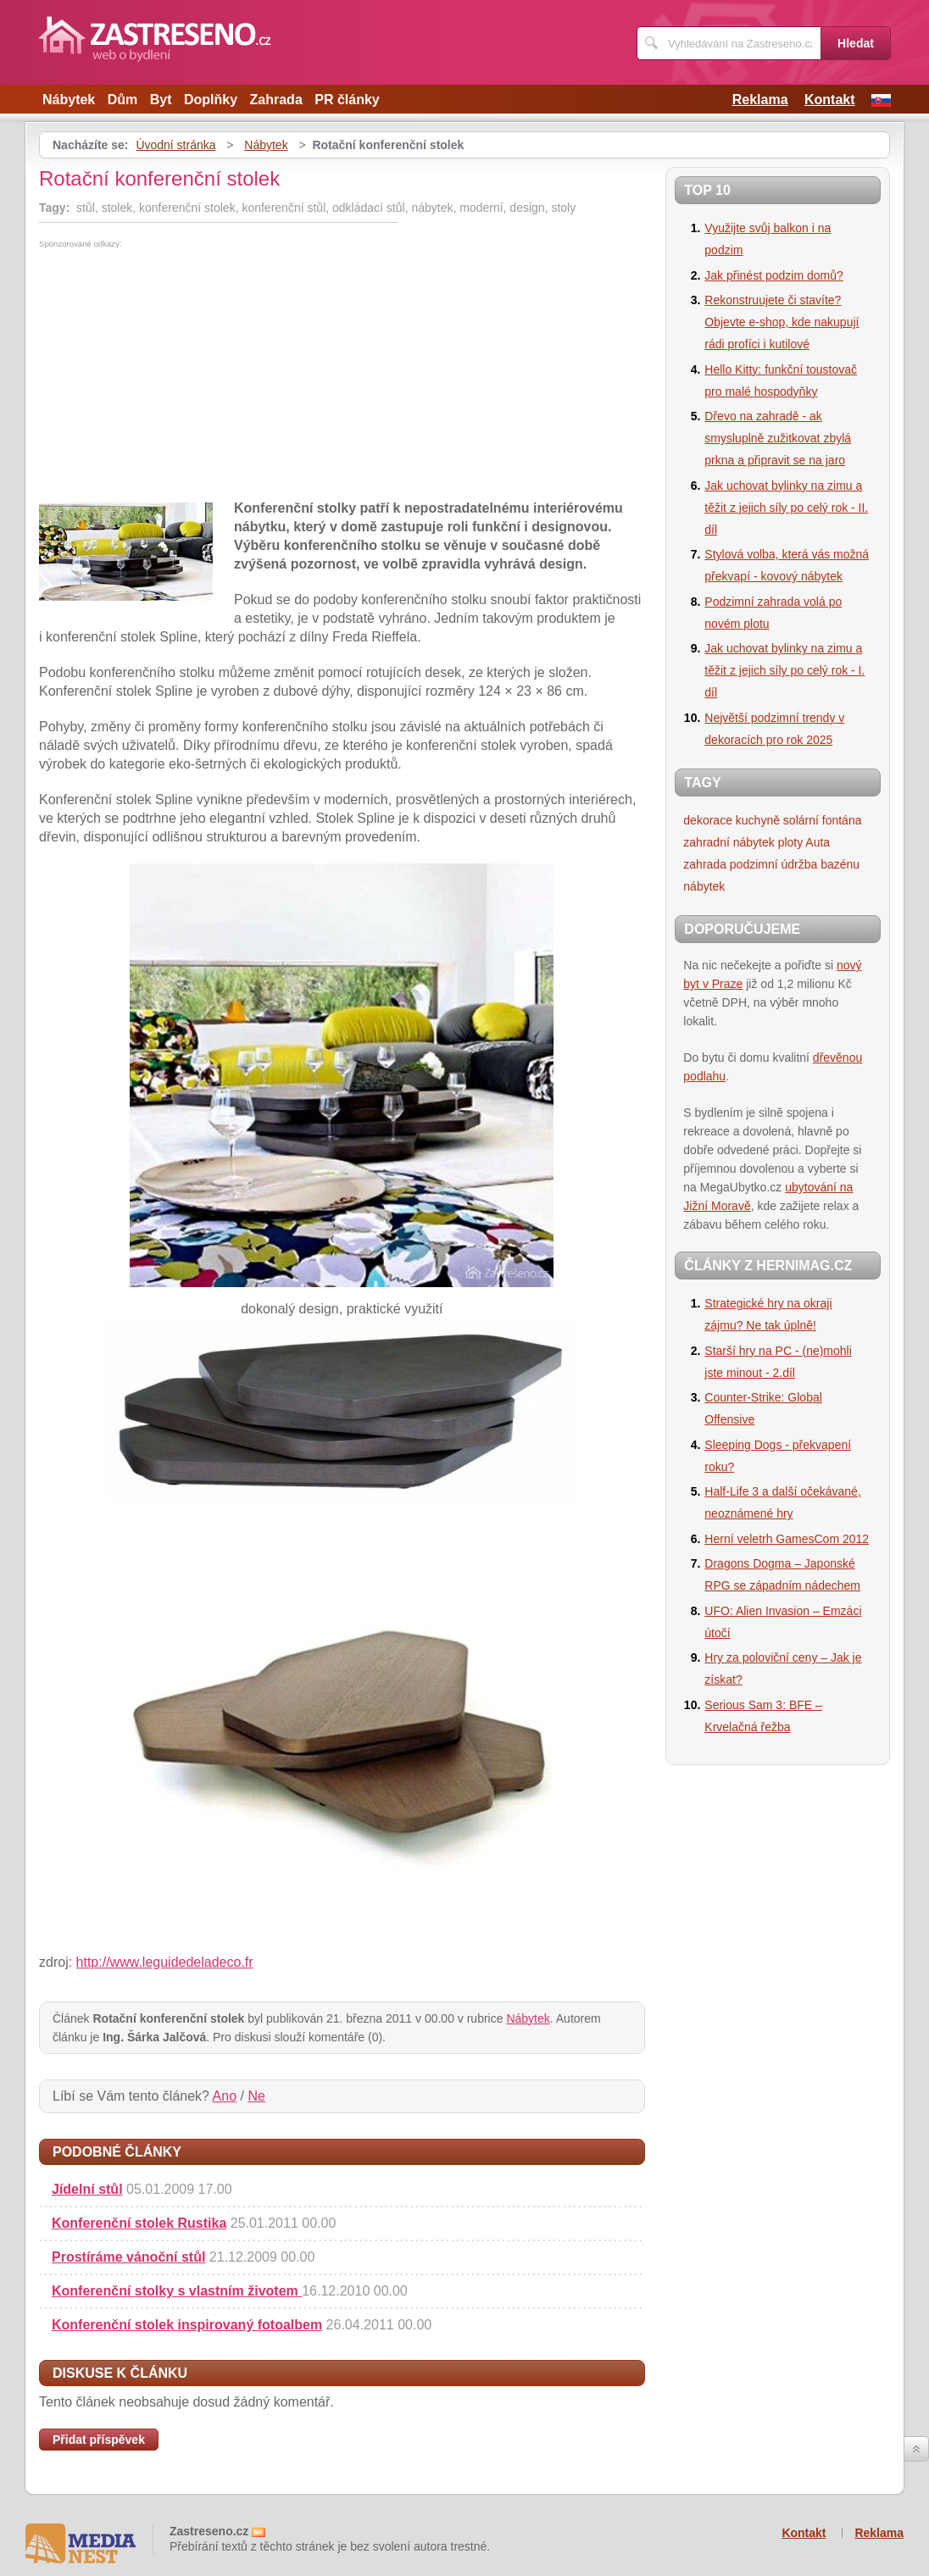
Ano (224, 2096)
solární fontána (822, 820)
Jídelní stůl (87, 2189)
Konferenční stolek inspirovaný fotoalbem (187, 2325)
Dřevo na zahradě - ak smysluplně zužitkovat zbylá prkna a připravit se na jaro (777, 438)
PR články (346, 99)
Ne (256, 2096)
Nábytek (68, 99)
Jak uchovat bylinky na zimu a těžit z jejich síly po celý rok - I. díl (784, 670)
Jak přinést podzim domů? (773, 275)
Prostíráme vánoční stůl (128, 2257)
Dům (123, 99)
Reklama (760, 99)
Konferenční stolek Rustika (139, 2223)
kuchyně (758, 820)
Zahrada (276, 99)
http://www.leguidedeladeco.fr (164, 1962)
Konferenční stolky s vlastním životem (177, 2291)
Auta (817, 842)
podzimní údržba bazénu (794, 864)
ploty (791, 842)
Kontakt (829, 99)
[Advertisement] (181, 375)
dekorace (707, 820)
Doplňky (210, 99)
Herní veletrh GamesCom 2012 (786, 1539)
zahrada (704, 864)
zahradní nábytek (728, 842)
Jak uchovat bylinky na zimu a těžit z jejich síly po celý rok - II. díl (786, 507)
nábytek (704, 886)
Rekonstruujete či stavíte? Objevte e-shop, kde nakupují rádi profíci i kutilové (781, 322)
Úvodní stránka (175, 145)
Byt (161, 99)
